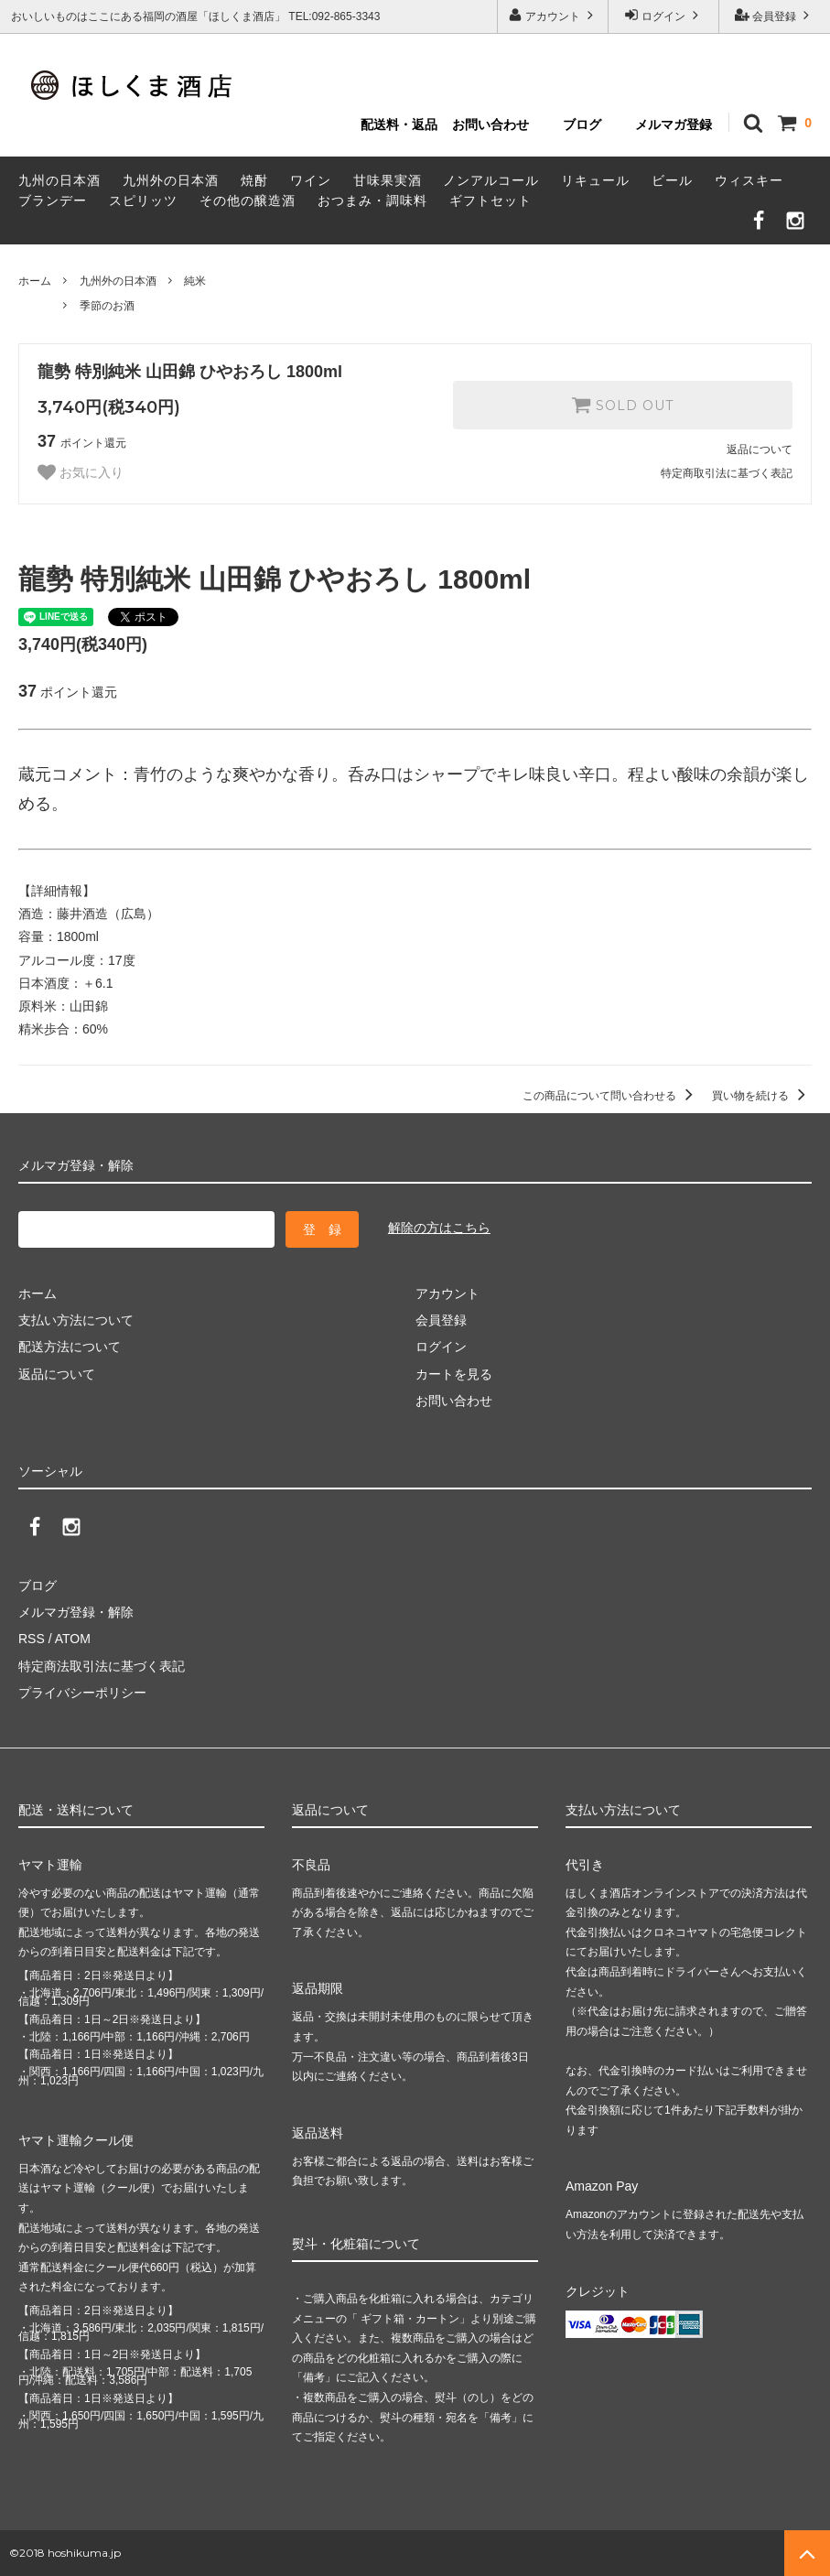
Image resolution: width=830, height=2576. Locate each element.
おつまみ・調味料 (372, 200)
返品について (759, 449)
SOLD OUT (622, 405)
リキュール (595, 180)
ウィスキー (749, 180)
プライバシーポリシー (82, 1692)
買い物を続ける (762, 1095)
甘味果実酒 (387, 180)
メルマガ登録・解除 (76, 1612)
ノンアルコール (491, 180)
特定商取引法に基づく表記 (726, 473)
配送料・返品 (399, 124)
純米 (195, 281)
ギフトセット (490, 200)
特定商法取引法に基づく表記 (101, 1666)
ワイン (310, 180)
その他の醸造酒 (247, 200)
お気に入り (81, 472)
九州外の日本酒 (171, 180)
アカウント (553, 15)
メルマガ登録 (673, 124)
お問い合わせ (490, 124)
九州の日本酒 (59, 180)
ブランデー (52, 200)
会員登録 (774, 15)
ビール (672, 180)
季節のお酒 (107, 305)
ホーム (34, 281)
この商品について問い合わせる (611, 1095)
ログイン (664, 15)
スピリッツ (143, 200)
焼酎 (254, 180)
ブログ (582, 124)
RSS (31, 1638)
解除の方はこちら (439, 1227)
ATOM (73, 1638)
